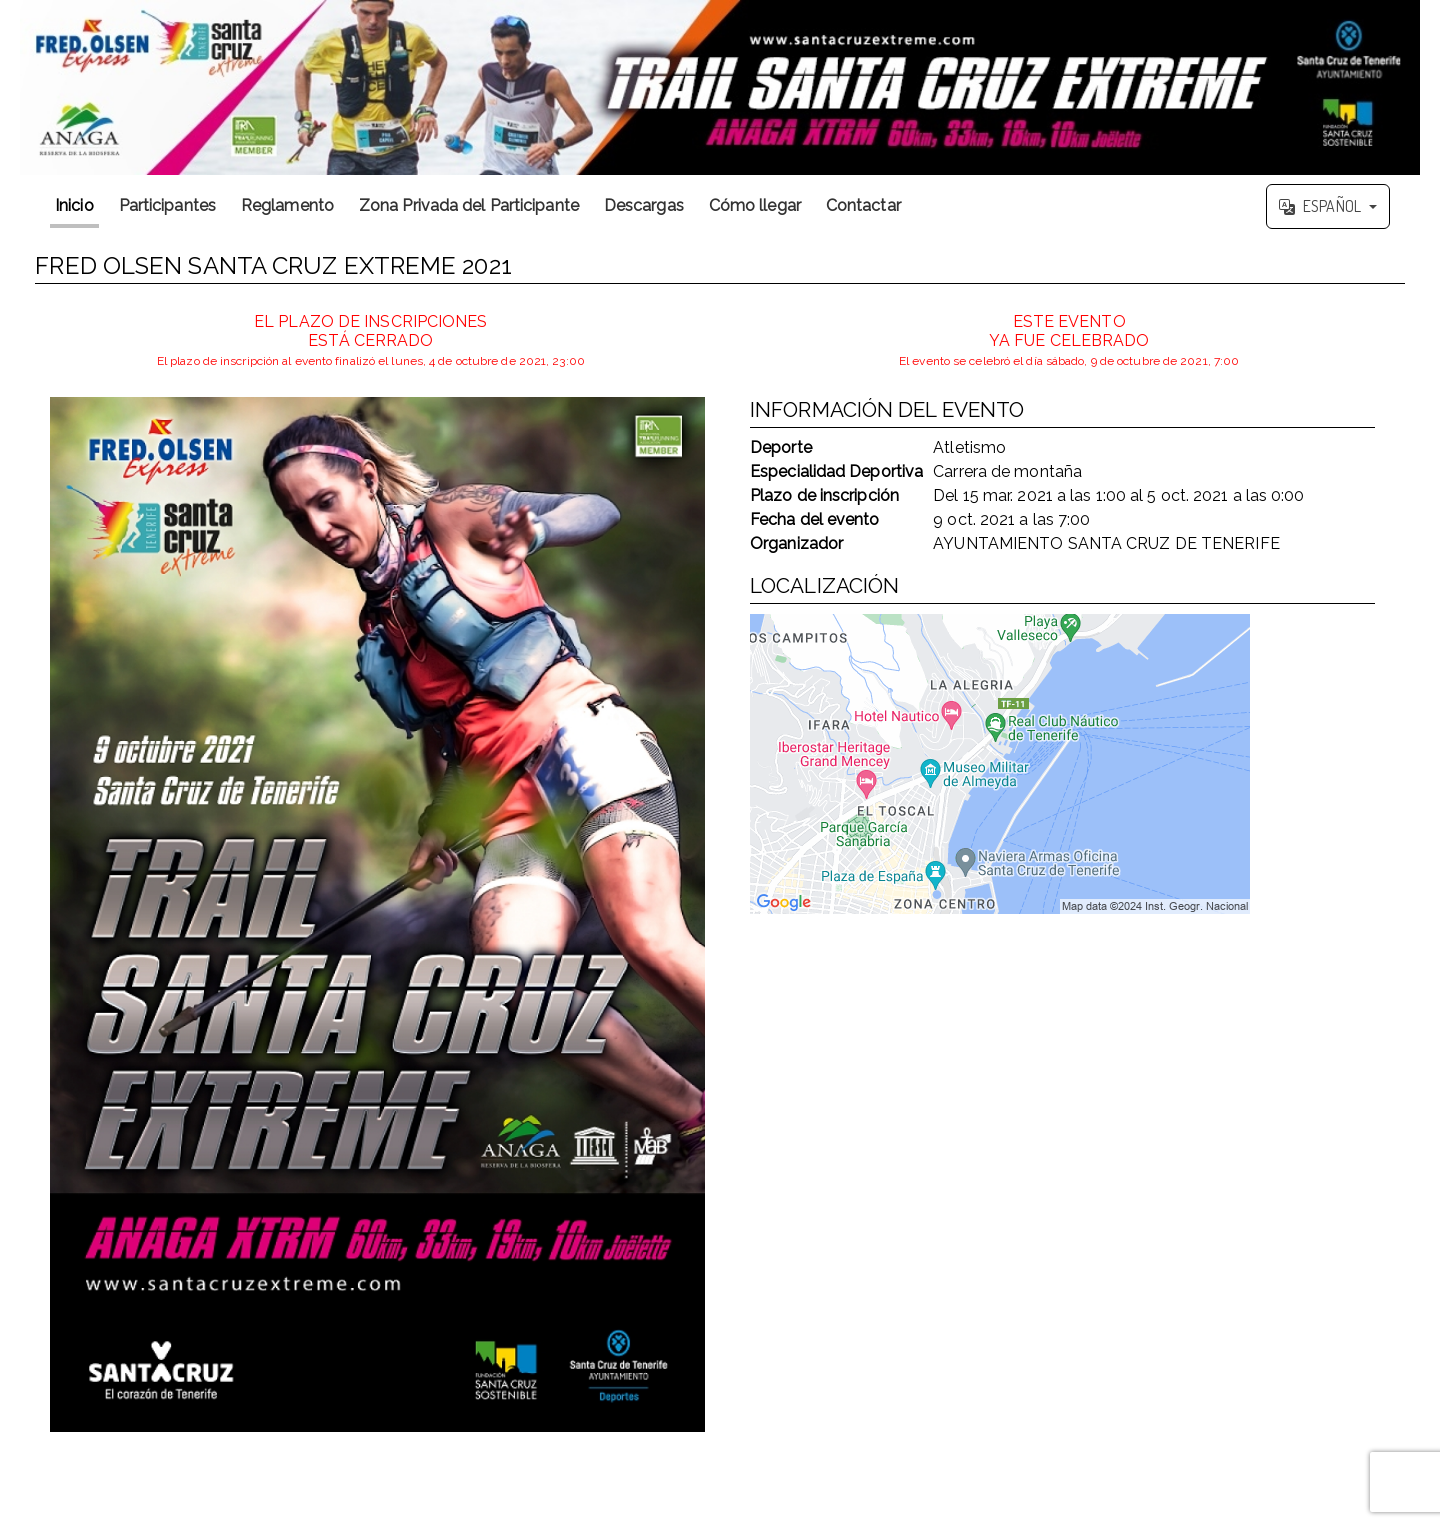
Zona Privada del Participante (469, 205)
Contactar (863, 205)
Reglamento (287, 205)
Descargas (644, 205)
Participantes (167, 205)
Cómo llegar (755, 205)
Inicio (74, 205)
